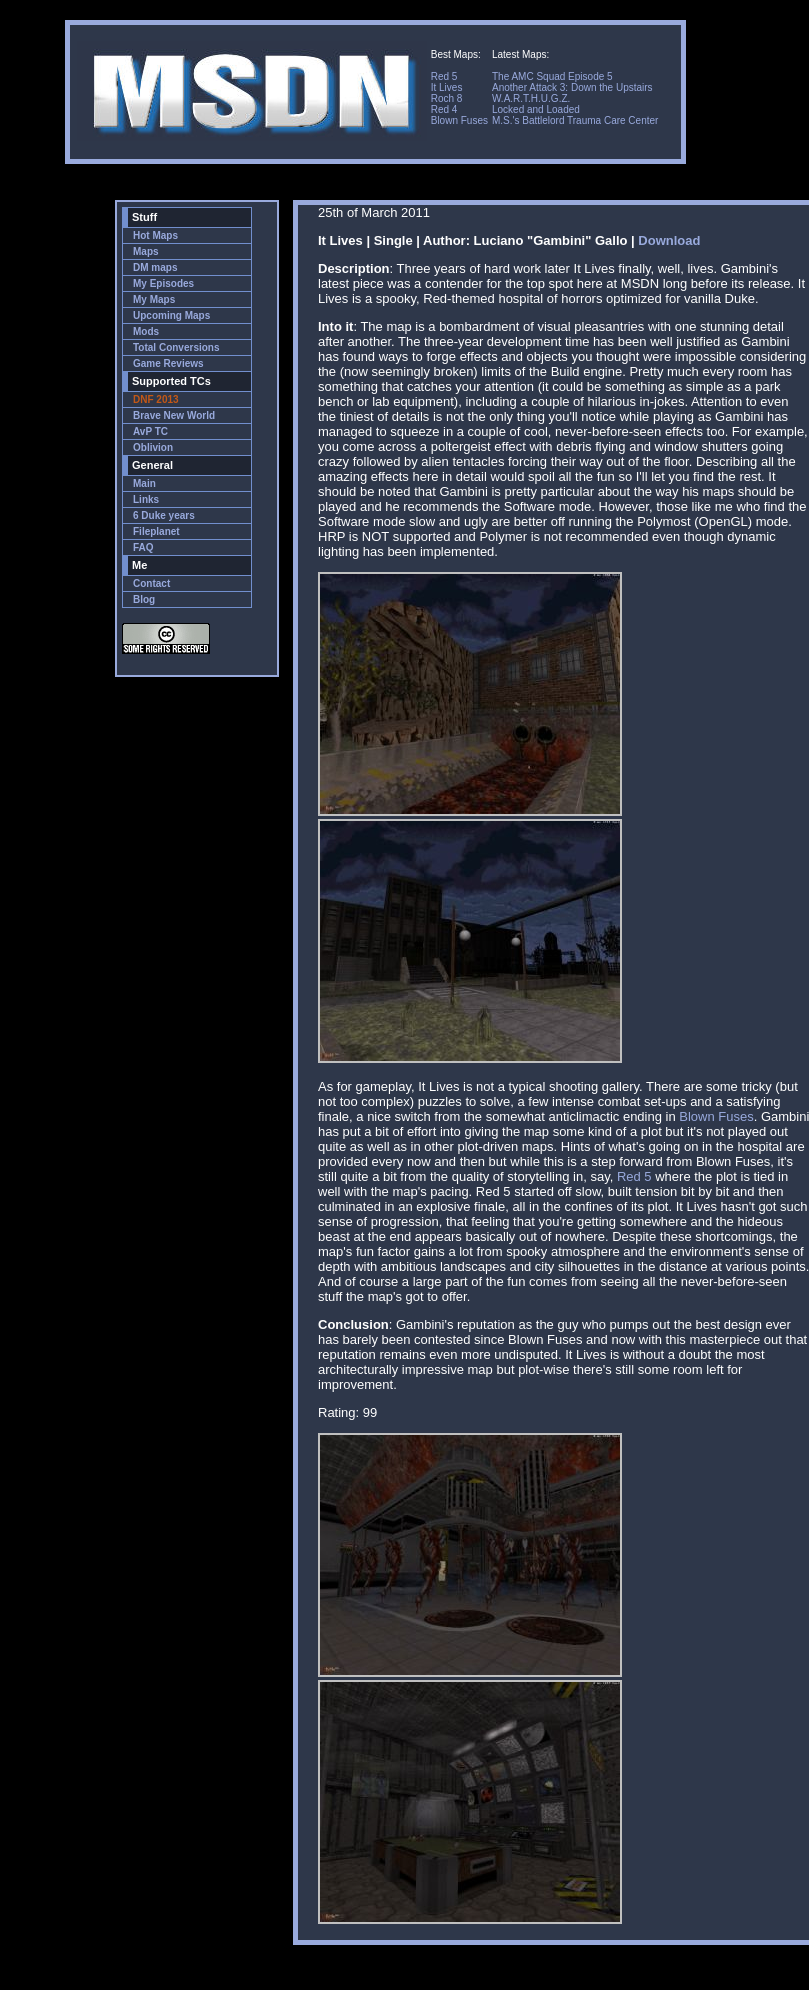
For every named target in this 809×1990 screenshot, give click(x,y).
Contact (151, 583)
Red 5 (444, 76)
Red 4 (444, 109)
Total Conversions (176, 347)
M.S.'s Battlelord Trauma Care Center (575, 120)
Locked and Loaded (536, 109)
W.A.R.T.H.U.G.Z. (531, 98)
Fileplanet (156, 531)
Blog (144, 599)
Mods (146, 331)
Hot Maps (155, 235)
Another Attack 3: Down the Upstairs (572, 87)
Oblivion (153, 447)
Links (146, 499)
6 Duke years (164, 515)
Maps (146, 251)
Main (144, 483)
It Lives (447, 87)
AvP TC (150, 431)
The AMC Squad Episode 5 (552, 76)
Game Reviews (168, 363)
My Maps (154, 299)
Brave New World (174, 415)
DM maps (155, 267)
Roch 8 (447, 98)
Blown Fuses (459, 120)
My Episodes (163, 283)
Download (669, 240)
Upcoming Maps (171, 315)
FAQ (143, 547)
